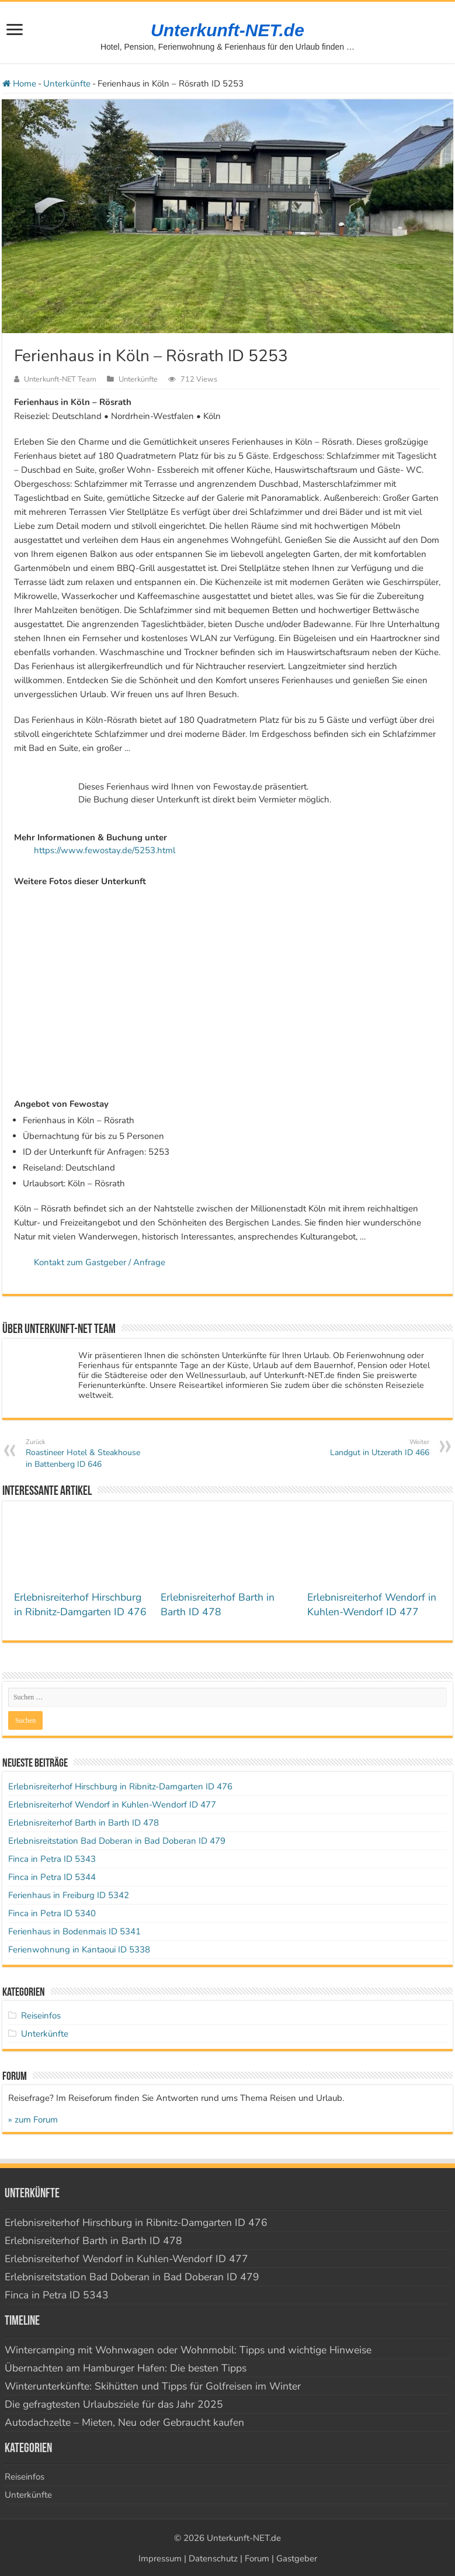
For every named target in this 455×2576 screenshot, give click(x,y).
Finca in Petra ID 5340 (52, 1913)
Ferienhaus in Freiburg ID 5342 (68, 1895)
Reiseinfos (41, 2015)
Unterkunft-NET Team (60, 379)
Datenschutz (213, 2558)
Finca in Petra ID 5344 (52, 1877)
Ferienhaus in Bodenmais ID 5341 (74, 1931)
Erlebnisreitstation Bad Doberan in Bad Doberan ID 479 (116, 1841)
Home (19, 83)
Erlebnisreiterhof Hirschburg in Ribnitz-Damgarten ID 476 (80, 1604)
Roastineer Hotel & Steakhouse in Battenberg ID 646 (85, 1453)
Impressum (160, 2558)
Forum (257, 2558)
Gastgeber (296, 2558)
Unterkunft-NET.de (227, 30)
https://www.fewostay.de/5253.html (104, 850)
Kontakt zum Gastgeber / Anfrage (99, 1262)
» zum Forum (33, 2119)
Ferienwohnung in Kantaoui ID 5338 (79, 1949)
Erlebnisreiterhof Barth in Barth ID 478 (218, 1604)
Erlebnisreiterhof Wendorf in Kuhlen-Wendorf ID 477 (371, 1604)
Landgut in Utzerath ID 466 (369, 1448)
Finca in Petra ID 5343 (52, 1859)
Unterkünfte (67, 83)
